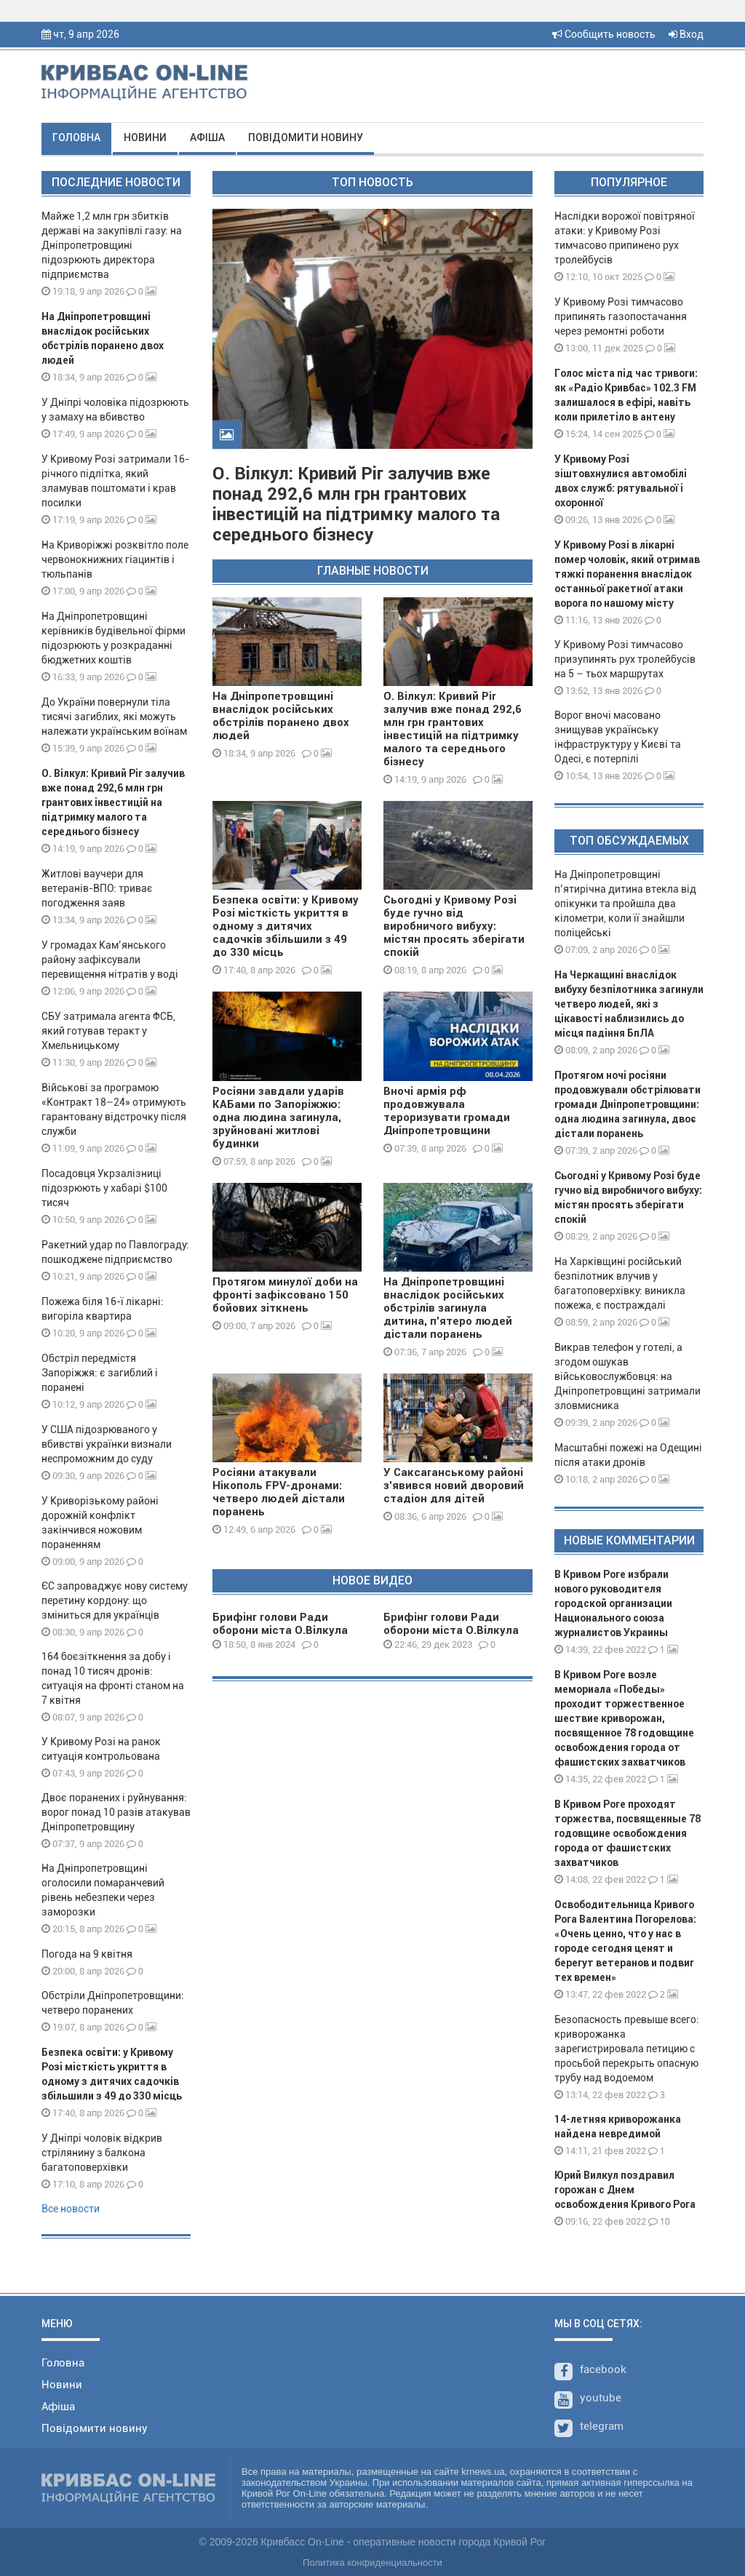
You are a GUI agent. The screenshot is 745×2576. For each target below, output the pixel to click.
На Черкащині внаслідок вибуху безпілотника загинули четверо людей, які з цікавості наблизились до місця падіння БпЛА (629, 1004)
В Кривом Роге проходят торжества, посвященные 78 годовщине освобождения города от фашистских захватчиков (627, 1833)
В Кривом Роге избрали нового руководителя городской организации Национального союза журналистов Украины (613, 1603)
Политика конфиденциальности (372, 2562)
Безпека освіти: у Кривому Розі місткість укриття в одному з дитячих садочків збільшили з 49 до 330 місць (285, 926)
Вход (686, 34)
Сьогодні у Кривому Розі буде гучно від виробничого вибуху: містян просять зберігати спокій (454, 926)
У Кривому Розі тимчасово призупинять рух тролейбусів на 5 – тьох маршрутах (625, 659)
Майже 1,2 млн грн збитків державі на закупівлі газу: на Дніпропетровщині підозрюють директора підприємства (111, 245)
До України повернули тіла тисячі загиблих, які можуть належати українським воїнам (114, 716)
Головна (76, 137)
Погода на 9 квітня (86, 1954)
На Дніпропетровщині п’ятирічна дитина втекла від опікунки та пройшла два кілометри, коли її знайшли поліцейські (625, 903)
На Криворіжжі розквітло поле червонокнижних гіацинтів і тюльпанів (114, 559)
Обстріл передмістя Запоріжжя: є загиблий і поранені (99, 1372)
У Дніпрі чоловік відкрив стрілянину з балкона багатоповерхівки (101, 2152)
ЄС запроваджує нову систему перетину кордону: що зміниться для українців (114, 1600)
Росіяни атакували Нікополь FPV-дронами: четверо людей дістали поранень (278, 1492)
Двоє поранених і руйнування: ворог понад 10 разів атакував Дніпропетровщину (116, 1812)
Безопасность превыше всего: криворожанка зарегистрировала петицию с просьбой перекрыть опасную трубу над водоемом (626, 2048)
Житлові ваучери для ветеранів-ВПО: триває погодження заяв (97, 888)
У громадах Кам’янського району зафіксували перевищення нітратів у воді (109, 959)
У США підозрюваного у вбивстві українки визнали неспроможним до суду (106, 1444)
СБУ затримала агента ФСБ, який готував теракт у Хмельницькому (108, 1030)
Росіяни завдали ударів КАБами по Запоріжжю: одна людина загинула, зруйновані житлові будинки (278, 1117)
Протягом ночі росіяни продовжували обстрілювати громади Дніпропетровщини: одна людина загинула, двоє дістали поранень (627, 1104)
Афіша (207, 137)
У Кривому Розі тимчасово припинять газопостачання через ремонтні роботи (620, 316)
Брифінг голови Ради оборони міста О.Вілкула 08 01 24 (280, 1630)
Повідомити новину (305, 137)
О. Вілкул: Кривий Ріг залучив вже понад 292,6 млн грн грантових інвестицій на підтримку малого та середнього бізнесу (113, 802)
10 (659, 2221)
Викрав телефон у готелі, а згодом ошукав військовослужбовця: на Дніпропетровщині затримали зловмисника (627, 1376)
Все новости (70, 2208)
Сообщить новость (604, 34)
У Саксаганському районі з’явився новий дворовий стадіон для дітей (453, 1485)
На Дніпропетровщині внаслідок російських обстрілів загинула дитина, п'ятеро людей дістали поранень (447, 1308)
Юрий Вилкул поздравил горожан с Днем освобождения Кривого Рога (625, 2189)
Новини (145, 137)
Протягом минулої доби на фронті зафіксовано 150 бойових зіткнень (285, 1295)
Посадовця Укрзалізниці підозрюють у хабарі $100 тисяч (104, 1188)
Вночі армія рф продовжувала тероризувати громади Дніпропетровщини (446, 1111)
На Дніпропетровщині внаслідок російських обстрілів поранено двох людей (280, 716)
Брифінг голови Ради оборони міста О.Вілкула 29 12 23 (451, 1630)
